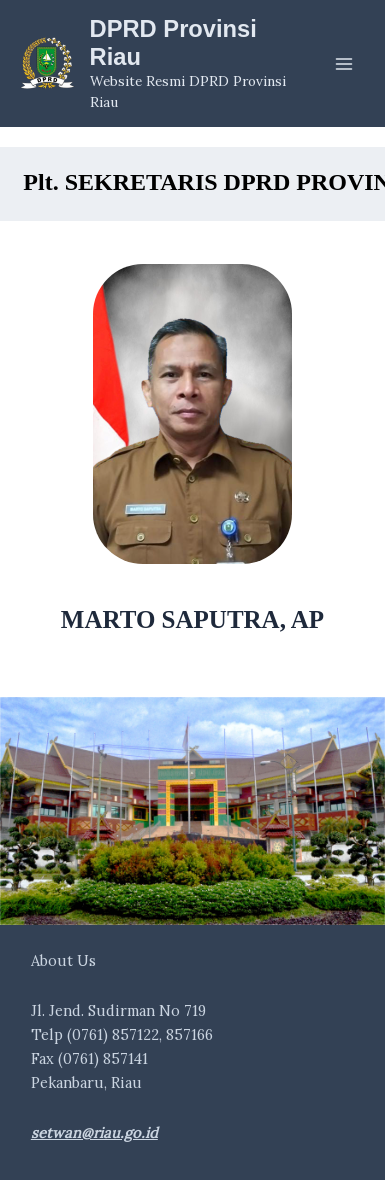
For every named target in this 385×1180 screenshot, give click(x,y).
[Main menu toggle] (344, 64)
